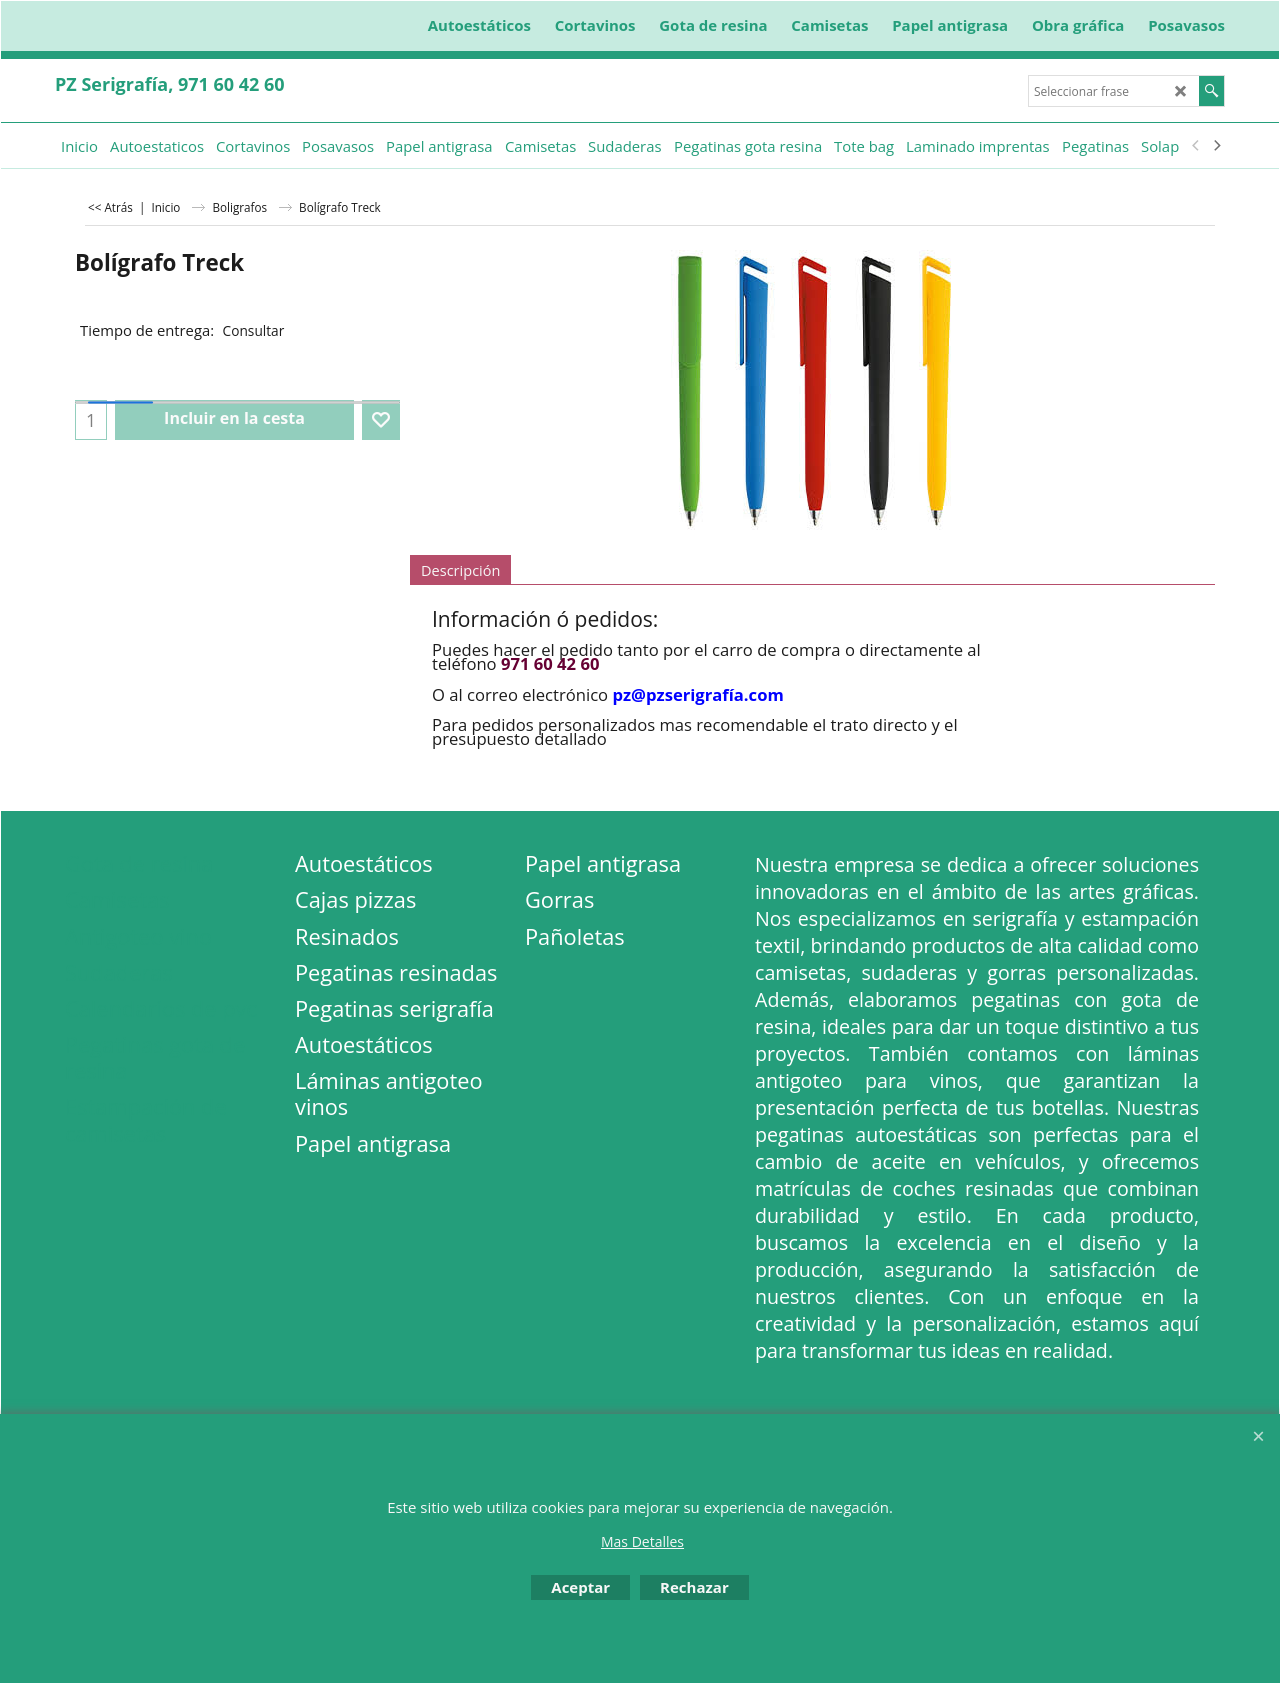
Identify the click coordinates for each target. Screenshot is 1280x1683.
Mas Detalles (642, 1541)
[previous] (1196, 146)
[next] (1216, 146)
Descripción (460, 570)
